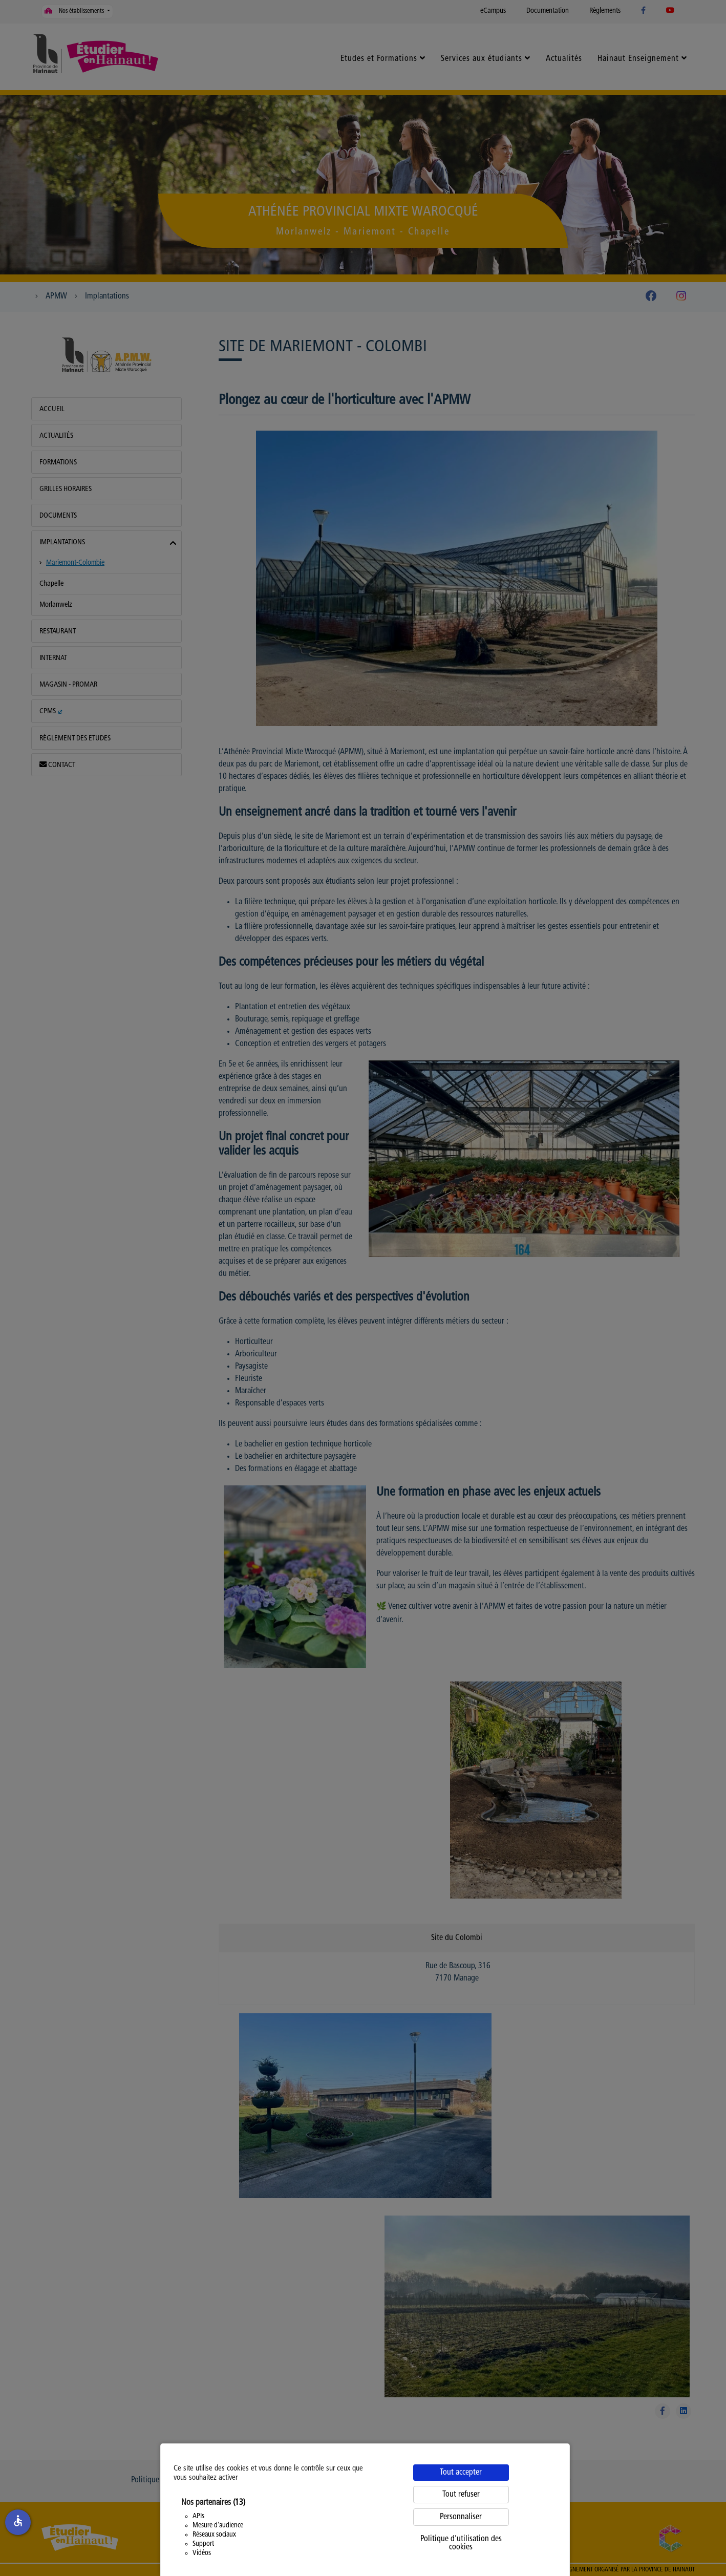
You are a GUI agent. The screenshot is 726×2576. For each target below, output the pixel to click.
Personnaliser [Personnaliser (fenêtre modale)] (461, 2517)
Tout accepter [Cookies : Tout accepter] (461, 2472)
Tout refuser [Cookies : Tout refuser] (461, 2494)
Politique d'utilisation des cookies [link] (461, 2543)
